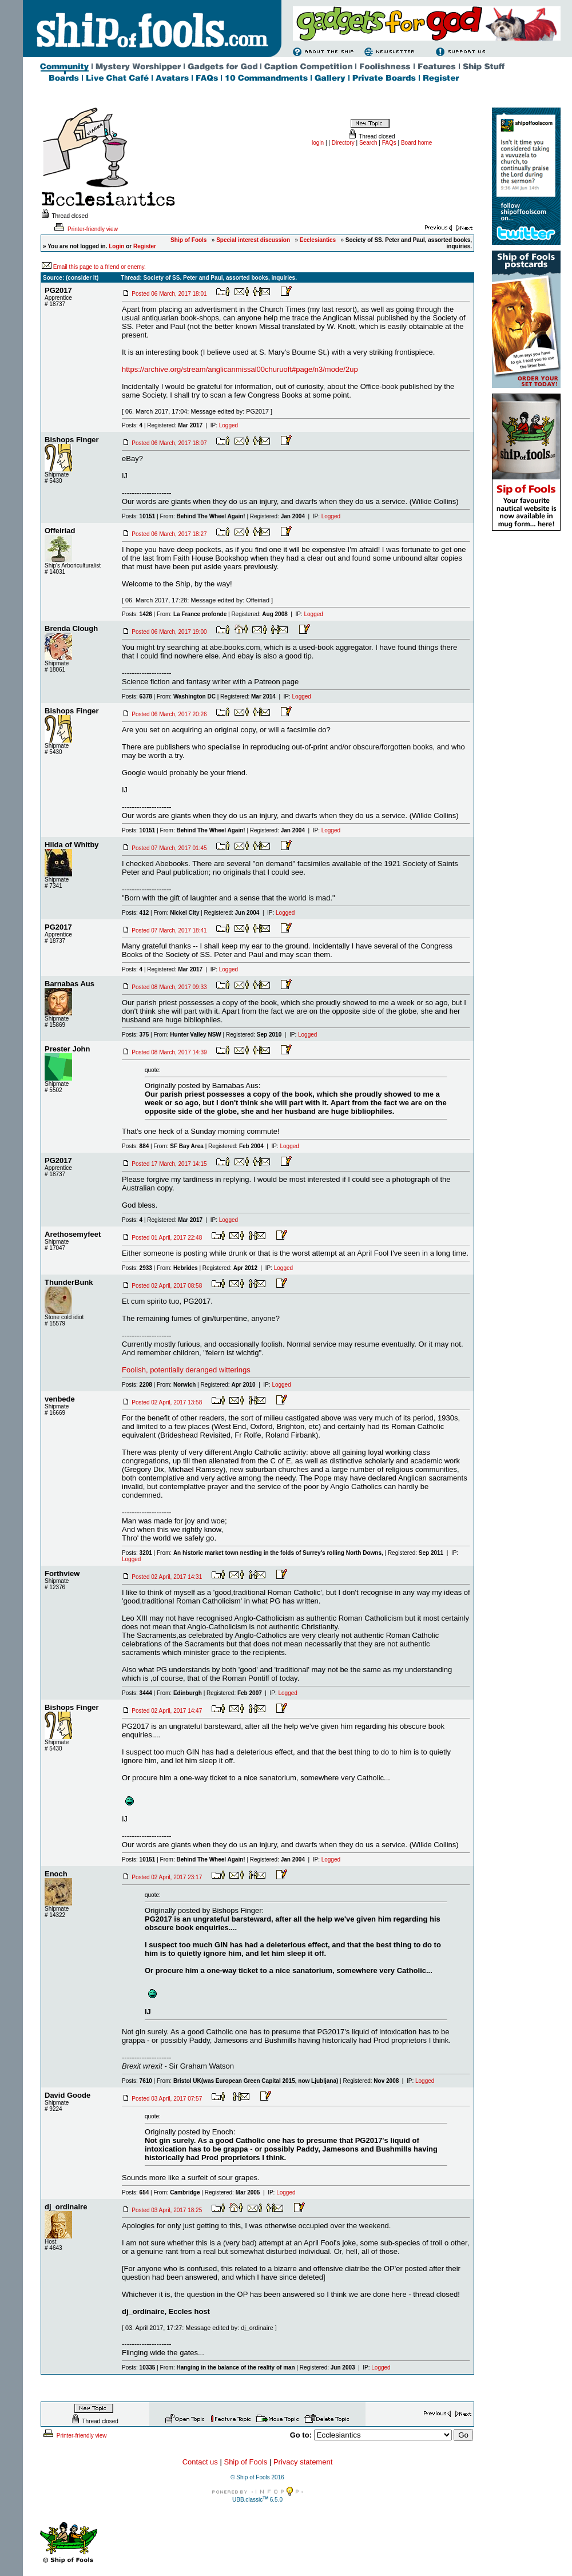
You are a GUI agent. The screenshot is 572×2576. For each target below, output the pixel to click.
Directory (343, 143)
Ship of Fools (245, 2462)
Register (144, 246)
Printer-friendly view (85, 229)
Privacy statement (302, 2462)
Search (368, 143)
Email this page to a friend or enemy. (99, 267)
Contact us (200, 2462)
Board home (416, 143)
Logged (228, 425)
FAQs (389, 143)
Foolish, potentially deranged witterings (186, 1370)
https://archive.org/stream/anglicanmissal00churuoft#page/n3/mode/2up (240, 369)
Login (116, 246)
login (318, 143)
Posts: (132, 425)
